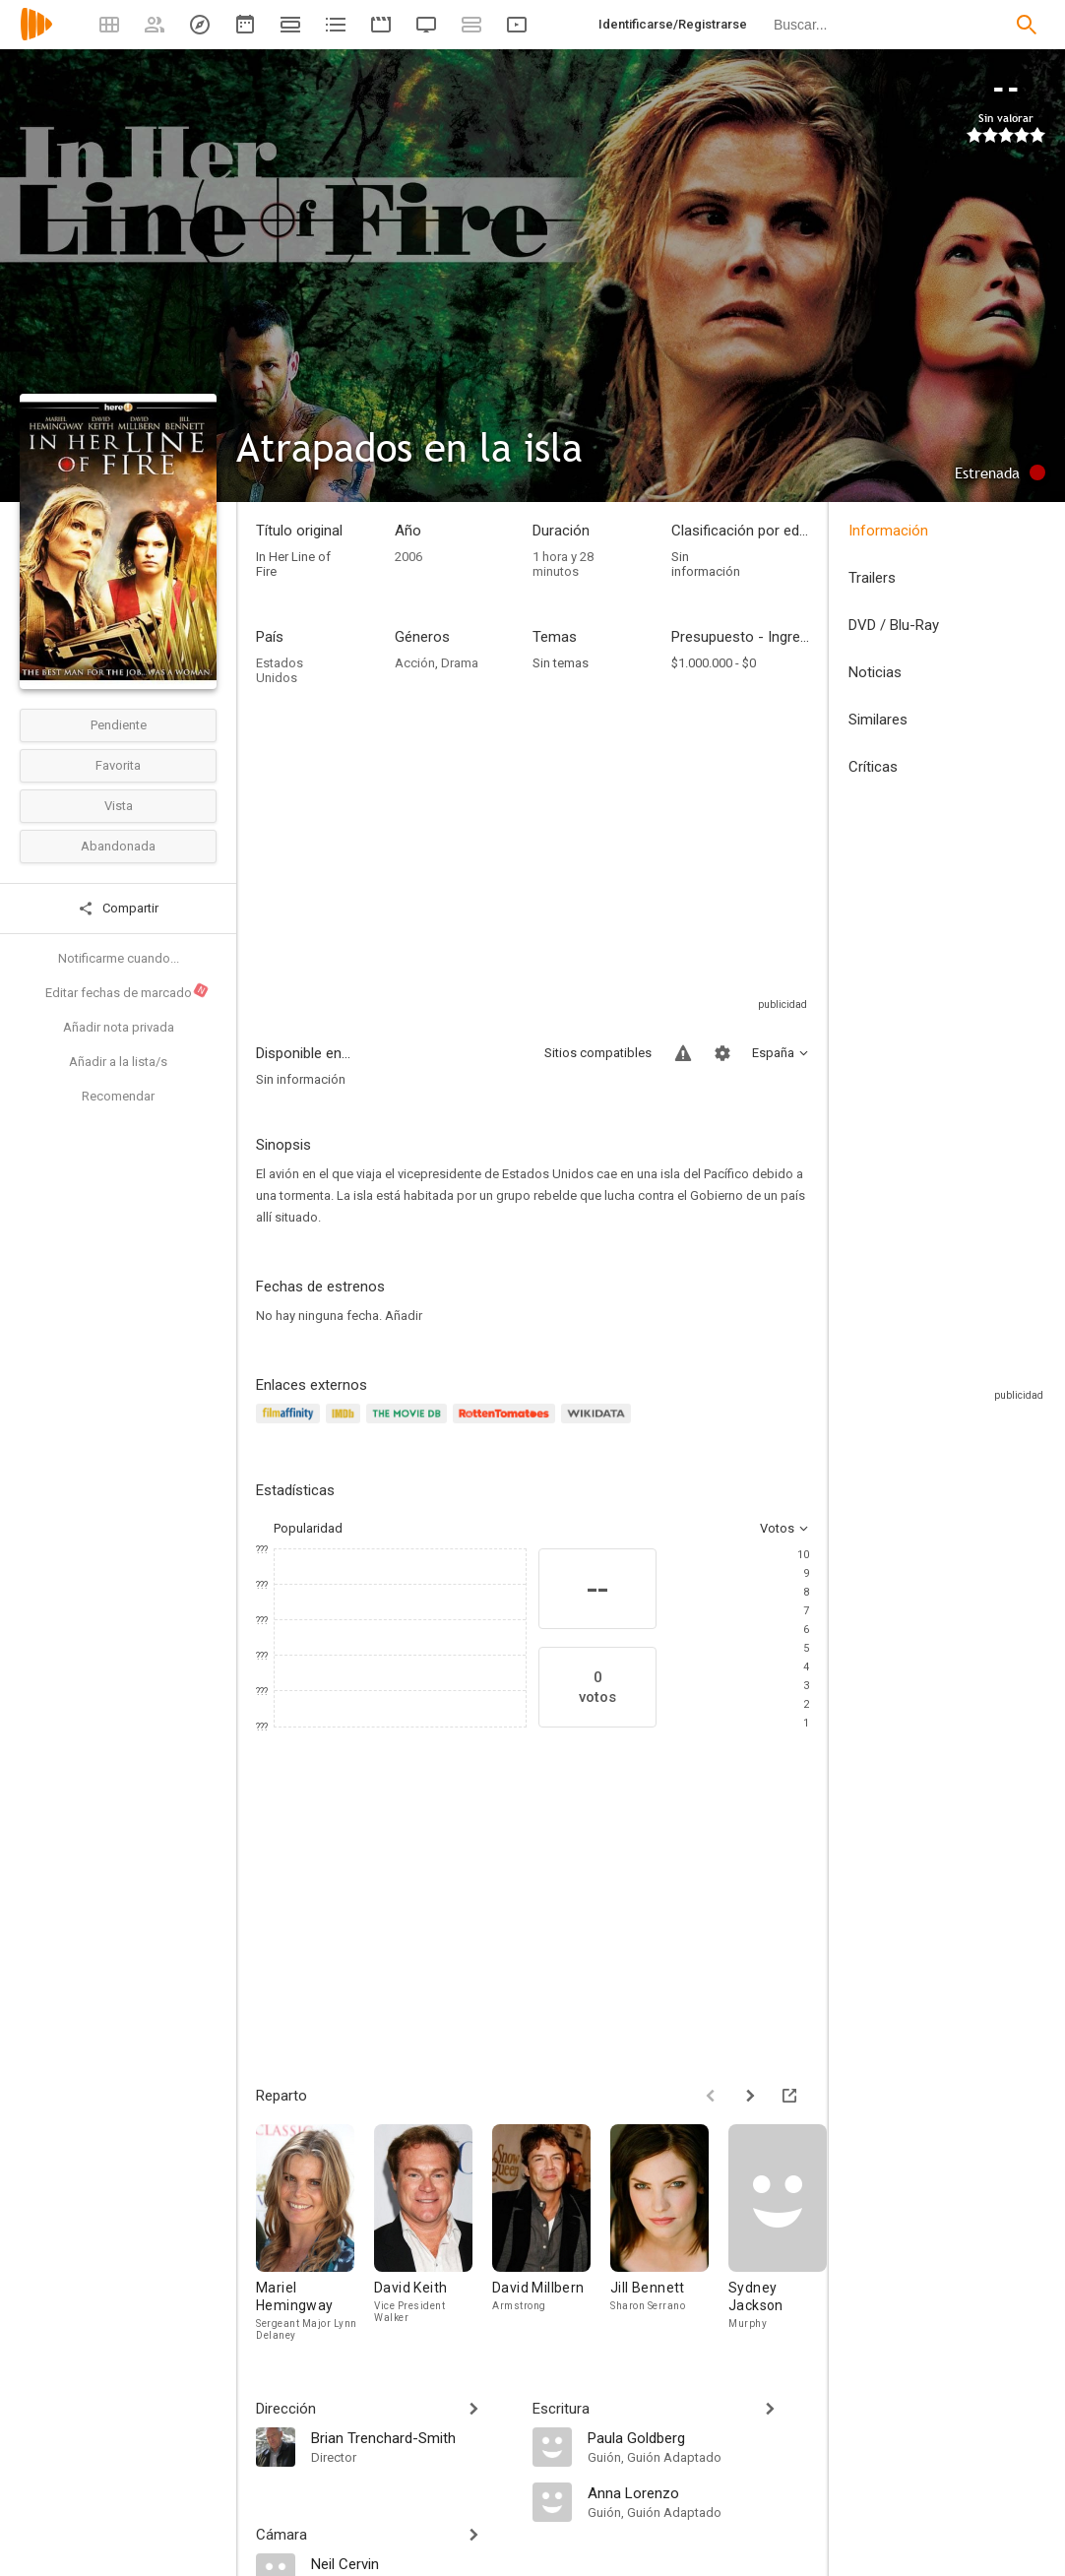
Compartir (118, 908)
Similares (878, 719)
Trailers (872, 578)
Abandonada (118, 846)
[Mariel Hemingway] (315, 2232)
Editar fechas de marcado (127, 991)
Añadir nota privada (118, 1027)
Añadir (403, 1315)
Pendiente (119, 725)
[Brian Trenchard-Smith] (412, 2437)
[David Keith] (433, 2232)
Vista (118, 805)
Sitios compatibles (598, 1052)
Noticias (875, 672)
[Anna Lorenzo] (698, 2492)
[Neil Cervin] (412, 2563)
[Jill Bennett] (669, 2232)
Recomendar (118, 1096)
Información (888, 530)
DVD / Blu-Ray (893, 625)
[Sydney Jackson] (787, 2232)
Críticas (873, 767)
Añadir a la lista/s (118, 1061)
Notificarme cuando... (118, 958)
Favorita (118, 765)
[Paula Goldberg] (698, 2437)
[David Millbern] (551, 2232)
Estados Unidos (279, 670)
